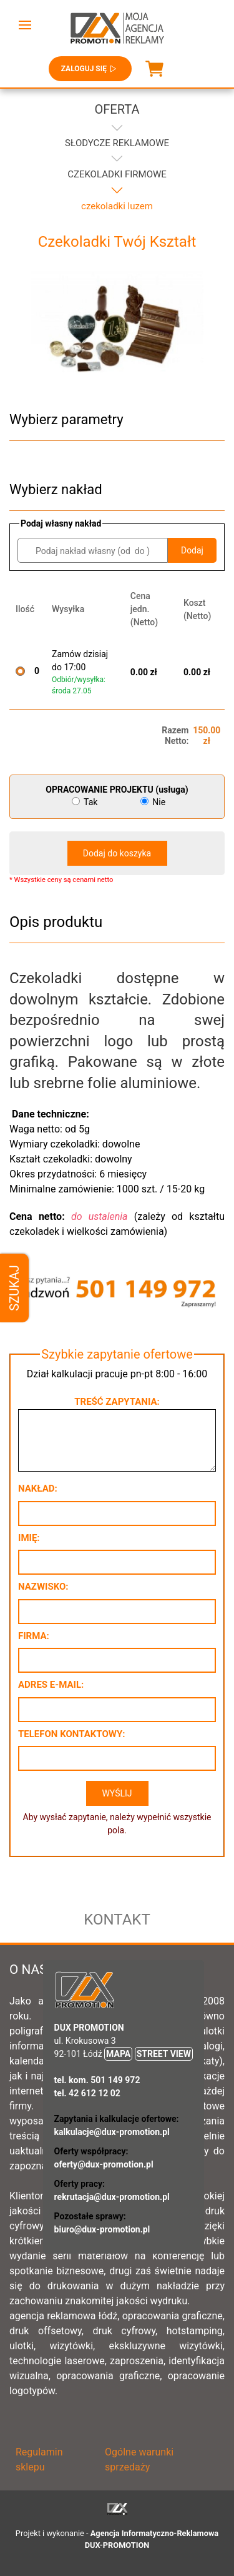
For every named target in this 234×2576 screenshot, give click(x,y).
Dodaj (192, 550)
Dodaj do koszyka (117, 853)
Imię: (29, 1537)
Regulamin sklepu (39, 2459)
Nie (152, 802)
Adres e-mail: (51, 1684)
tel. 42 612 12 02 (87, 2093)
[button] (25, 25)
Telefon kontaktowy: (71, 1734)
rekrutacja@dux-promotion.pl (112, 2197)
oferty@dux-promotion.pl (104, 2164)
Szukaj (14, 1287)
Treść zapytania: (116, 1401)
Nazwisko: (43, 1586)
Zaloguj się (90, 68)
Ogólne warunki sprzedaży (139, 2459)
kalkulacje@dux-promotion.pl (112, 2132)
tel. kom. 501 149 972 (97, 2080)
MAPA (118, 2054)
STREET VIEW (164, 2054)
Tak (86, 802)
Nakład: (37, 1488)
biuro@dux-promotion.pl (102, 2229)
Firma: (33, 1636)
